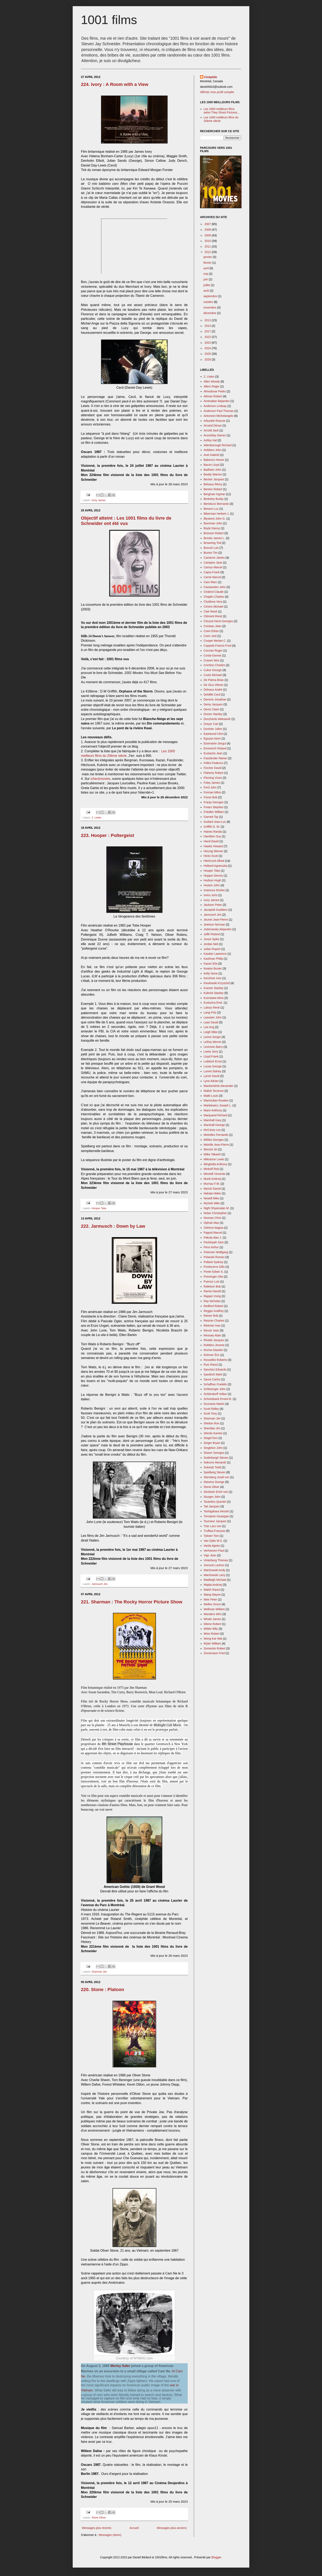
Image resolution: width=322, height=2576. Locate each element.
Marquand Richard (215, 1115)
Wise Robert (212, 1633)
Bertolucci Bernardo (216, 503)
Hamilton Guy (212, 836)
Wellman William (214, 1609)
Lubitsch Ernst (213, 1061)
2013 (208, 320)
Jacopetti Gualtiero (216, 909)
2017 (208, 331)
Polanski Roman (214, 1257)
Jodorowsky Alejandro (218, 929)
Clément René (213, 616)
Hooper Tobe (99, 1208)
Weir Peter (210, 1599)
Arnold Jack (211, 430)
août (207, 290)
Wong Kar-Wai (213, 1638)
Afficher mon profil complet (217, 92)
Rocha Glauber (213, 1350)
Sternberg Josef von (216, 1477)
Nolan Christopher (215, 1213)
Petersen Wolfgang (216, 1252)
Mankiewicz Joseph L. (218, 1105)
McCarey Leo (212, 1129)
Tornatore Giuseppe (216, 1516)
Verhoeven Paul (214, 1550)
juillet (207, 285)
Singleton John (213, 1447)
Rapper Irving (212, 1296)
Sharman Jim (99, 1971)
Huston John (212, 885)
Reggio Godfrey (214, 1311)
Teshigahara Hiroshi (216, 1511)
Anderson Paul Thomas (219, 411)
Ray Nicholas (212, 1301)
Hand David (211, 841)
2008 (208, 229)
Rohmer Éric (212, 1355)
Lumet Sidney (212, 1071)
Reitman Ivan (212, 1325)
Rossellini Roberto (215, 1359)
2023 (208, 342)
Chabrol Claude (214, 591)
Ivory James (99, 500)
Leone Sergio (212, 1037)
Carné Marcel (212, 577)
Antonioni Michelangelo (218, 415)
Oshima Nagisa (213, 1227)
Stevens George (214, 1482)
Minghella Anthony (215, 1164)
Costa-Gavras (212, 655)
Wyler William (212, 1643)
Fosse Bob (210, 797)
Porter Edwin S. (214, 1271)
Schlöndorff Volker (215, 1394)
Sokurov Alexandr (215, 1462)
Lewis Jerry (211, 1051)
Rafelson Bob (212, 1286)
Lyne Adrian (211, 1081)
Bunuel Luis (211, 547)
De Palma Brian (214, 680)
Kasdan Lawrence (215, 953)
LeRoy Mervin (212, 1042)
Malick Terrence (214, 1090)
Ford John (210, 787)
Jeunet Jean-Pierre (216, 919)
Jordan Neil (211, 944)
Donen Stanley (213, 714)
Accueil (134, 2528)
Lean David (211, 1022)
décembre (210, 313)
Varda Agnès (212, 1545)
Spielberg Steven (215, 1472)
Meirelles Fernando (216, 1134)
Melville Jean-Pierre (216, 1144)
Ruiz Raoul (211, 1364)
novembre (210, 307)
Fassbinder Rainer (215, 758)
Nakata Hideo (212, 1193)
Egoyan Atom (212, 738)
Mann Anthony (213, 1110)
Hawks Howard (213, 846)
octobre (209, 302)
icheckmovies (100, 778)
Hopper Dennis (213, 875)
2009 (208, 235)
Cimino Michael (213, 606)
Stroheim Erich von (216, 1491)
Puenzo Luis (212, 1281)
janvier (208, 257)
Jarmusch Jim (100, 1584)
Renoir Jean (211, 1330)
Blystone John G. (215, 518)
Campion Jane (213, 562)
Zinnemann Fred (214, 1653)
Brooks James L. (214, 538)
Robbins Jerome (214, 1345)
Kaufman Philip (213, 958)
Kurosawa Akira (214, 998)
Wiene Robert (212, 1624)
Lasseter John (213, 1017)
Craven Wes (212, 660)
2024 (208, 348)
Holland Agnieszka (215, 865)
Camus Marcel (213, 567)
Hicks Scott (211, 856)
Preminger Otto (213, 1276)
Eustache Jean (213, 753)
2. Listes (96, 817)
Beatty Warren (213, 474)
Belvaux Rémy (213, 484)
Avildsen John (213, 450)
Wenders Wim (213, 1614)
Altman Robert (213, 396)
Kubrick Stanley (214, 993)
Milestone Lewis (214, 1159)
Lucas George (213, 1066)
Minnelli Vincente (214, 1173)
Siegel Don (211, 1438)
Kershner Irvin (213, 978)
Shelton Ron (212, 1423)
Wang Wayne (212, 1594)
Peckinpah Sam (214, 1242)
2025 (208, 353)
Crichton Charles (214, 665)
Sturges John (212, 1496)
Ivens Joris (210, 895)
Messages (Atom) (110, 2535)
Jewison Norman (214, 924)
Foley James (212, 782)
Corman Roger (213, 650)
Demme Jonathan (215, 699)
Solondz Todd (212, 1467)
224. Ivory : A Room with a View (114, 84)
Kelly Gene (211, 973)
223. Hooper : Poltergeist (107, 835)
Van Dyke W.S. (213, 1540)
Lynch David (212, 1076)
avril (207, 268)
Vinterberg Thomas (216, 1560)
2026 (208, 359)
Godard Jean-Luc (215, 821)
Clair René (210, 611)
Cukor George (213, 670)
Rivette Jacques (214, 1340)
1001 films (109, 20)
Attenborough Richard (218, 445)
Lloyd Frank (211, 1056)
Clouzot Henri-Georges (218, 621)
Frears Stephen (214, 807)
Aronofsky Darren (215, 435)
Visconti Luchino (214, 1565)
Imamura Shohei (214, 890)
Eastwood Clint (213, 733)
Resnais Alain (212, 1335)
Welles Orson (212, 1604)
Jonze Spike (211, 939)
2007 (208, 224)
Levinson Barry (213, 1046)
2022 (208, 337)
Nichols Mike (212, 1203)
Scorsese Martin (214, 1403)
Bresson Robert (214, 533)
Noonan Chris (212, 1217)
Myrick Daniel (212, 1188)
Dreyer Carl (211, 724)
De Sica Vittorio (213, 684)
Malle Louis (211, 1095)
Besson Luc (211, 508)
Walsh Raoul (212, 1589)
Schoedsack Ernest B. (218, 1399)
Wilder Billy (211, 1628)
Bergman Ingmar (214, 494)
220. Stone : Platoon (102, 1989)
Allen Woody (212, 381)
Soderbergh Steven (216, 1457)
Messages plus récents (96, 2528)
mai (206, 273)
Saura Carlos (212, 1379)
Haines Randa (213, 831)
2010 (208, 241)
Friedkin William (214, 812)
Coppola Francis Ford (217, 645)
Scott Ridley (211, 1408)
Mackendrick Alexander (218, 1085)
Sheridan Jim (212, 1428)
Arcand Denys (213, 425)
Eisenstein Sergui (215, 743)
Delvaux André (213, 689)
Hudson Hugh (212, 880)
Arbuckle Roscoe (214, 420)
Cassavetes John (215, 587)
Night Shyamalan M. (217, 1208)
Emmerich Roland (215, 748)
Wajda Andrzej (213, 1584)
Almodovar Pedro (215, 391)
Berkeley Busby (214, 498)
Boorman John (213, 523)
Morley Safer (120, 2366)
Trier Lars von (212, 1526)
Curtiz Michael (213, 675)
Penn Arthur (211, 1247)
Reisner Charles (214, 1320)
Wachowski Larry (214, 1575)
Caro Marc (210, 582)
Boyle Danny (212, 528)
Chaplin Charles (214, 596)
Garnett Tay (211, 816)
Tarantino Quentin (215, 1501)
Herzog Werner (213, 851)
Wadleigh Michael (215, 1579)
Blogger (216, 2557)
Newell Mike (211, 1198)
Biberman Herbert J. (216, 513)
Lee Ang (209, 1027)
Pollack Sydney (213, 1262)
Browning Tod (212, 542)
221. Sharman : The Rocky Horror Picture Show (131, 1601)
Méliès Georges (214, 1139)
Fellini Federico (213, 763)
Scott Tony (210, 1413)
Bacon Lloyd (212, 464)
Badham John (212, 469)
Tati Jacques (212, 1506)
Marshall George (214, 1125)
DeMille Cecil (212, 694)
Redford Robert (213, 1306)
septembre (211, 296)
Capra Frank (212, 572)
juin (206, 279)
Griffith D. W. (212, 826)
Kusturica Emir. (213, 1002)
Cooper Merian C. (215, 640)
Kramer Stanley (213, 988)
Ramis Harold (212, 1291)
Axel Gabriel (211, 454)
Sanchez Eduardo (215, 1369)
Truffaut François (214, 1530)
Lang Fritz (210, 1012)
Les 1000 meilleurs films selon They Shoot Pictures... (222, 110)
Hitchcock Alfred (214, 860)
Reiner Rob (211, 1315)
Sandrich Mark (213, 1374)
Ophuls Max (211, 1222)
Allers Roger (212, 386)
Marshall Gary (213, 1120)
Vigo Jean (210, 1555)
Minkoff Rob (211, 1169)
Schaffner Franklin (215, 1384)
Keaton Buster (213, 968)
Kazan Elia (210, 963)
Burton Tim (211, 552)
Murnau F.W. (212, 1183)
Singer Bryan (212, 1443)
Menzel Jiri (210, 1149)
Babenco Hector (214, 459)
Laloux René (212, 1007)
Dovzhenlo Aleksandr (217, 719)
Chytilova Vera (213, 601)
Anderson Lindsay (215, 406)
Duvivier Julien (213, 728)
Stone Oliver (99, 2517)
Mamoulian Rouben (216, 1100)
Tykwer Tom (211, 1535)
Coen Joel (210, 636)
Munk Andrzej (212, 1178)
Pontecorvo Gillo (214, 1266)
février (208, 262)
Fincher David (212, 768)
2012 (208, 252)
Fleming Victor (213, 777)
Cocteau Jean (212, 626)
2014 (208, 325)
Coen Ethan (211, 631)
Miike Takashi (212, 1154)
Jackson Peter (213, 904)
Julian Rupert (212, 949)
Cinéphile (210, 77)
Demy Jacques (213, 704)
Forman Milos (212, 792)
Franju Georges (214, 802)
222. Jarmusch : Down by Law (113, 1226)
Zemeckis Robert (214, 1648)
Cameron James (214, 557)
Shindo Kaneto (213, 1433)
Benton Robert (213, 489)
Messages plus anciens (172, 2528)
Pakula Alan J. (213, 1237)
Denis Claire (211, 709)
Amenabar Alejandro (217, 401)
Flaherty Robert (213, 772)
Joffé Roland (212, 934)
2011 (208, 246)
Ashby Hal (210, 440)
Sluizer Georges (214, 1452)
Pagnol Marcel (213, 1232)
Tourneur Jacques (215, 1521)
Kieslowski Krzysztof (217, 983)
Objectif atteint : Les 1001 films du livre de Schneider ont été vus (126, 520)
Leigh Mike (211, 1032)
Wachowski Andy (214, 1570)
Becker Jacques (214, 479)
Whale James (212, 1619)
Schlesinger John (215, 1389)
